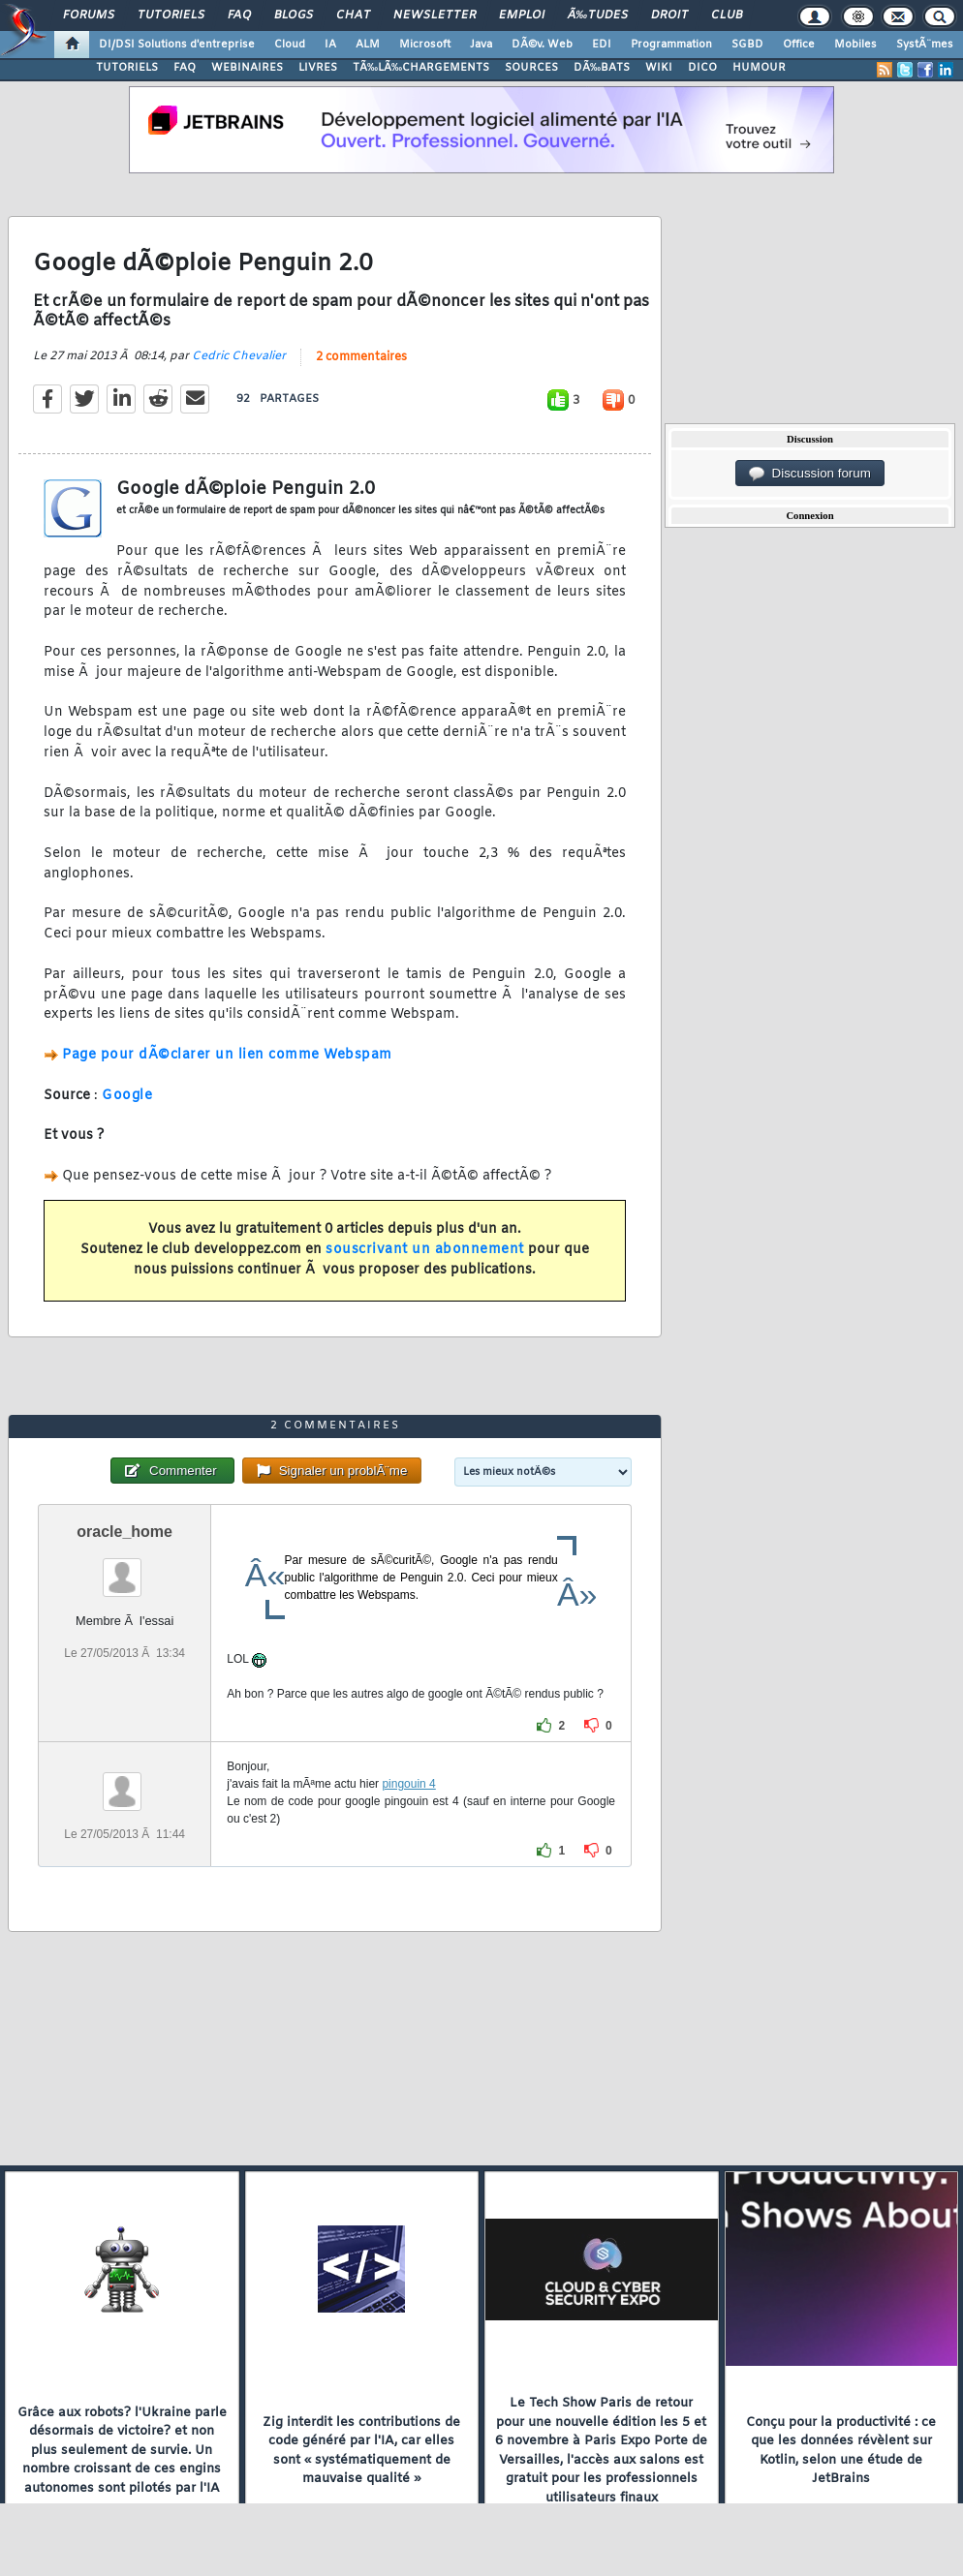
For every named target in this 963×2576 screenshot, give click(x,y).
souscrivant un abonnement (425, 1250)
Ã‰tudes (598, 15)
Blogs (293, 15)
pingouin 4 (408, 1784)
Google (127, 1096)
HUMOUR (759, 68)
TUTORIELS (127, 68)
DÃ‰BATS (602, 68)
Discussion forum (810, 473)
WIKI (658, 68)
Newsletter (434, 15)
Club (726, 15)
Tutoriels (171, 15)
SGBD (747, 44)
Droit (669, 15)
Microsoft (424, 44)
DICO (702, 68)
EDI (601, 44)
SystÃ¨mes (924, 44)
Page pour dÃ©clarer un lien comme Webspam (227, 1055)
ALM (368, 44)
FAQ (239, 15)
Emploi (521, 15)
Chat (353, 15)
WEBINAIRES (247, 68)
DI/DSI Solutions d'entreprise (177, 44)
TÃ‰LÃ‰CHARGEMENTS (421, 68)
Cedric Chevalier (239, 356)
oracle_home (124, 1531)
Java (481, 44)
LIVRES (317, 68)
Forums (88, 15)
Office (799, 44)
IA (330, 44)
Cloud (289, 44)
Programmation (671, 44)
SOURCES (531, 68)
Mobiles (855, 44)
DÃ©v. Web (542, 44)
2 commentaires (361, 357)
